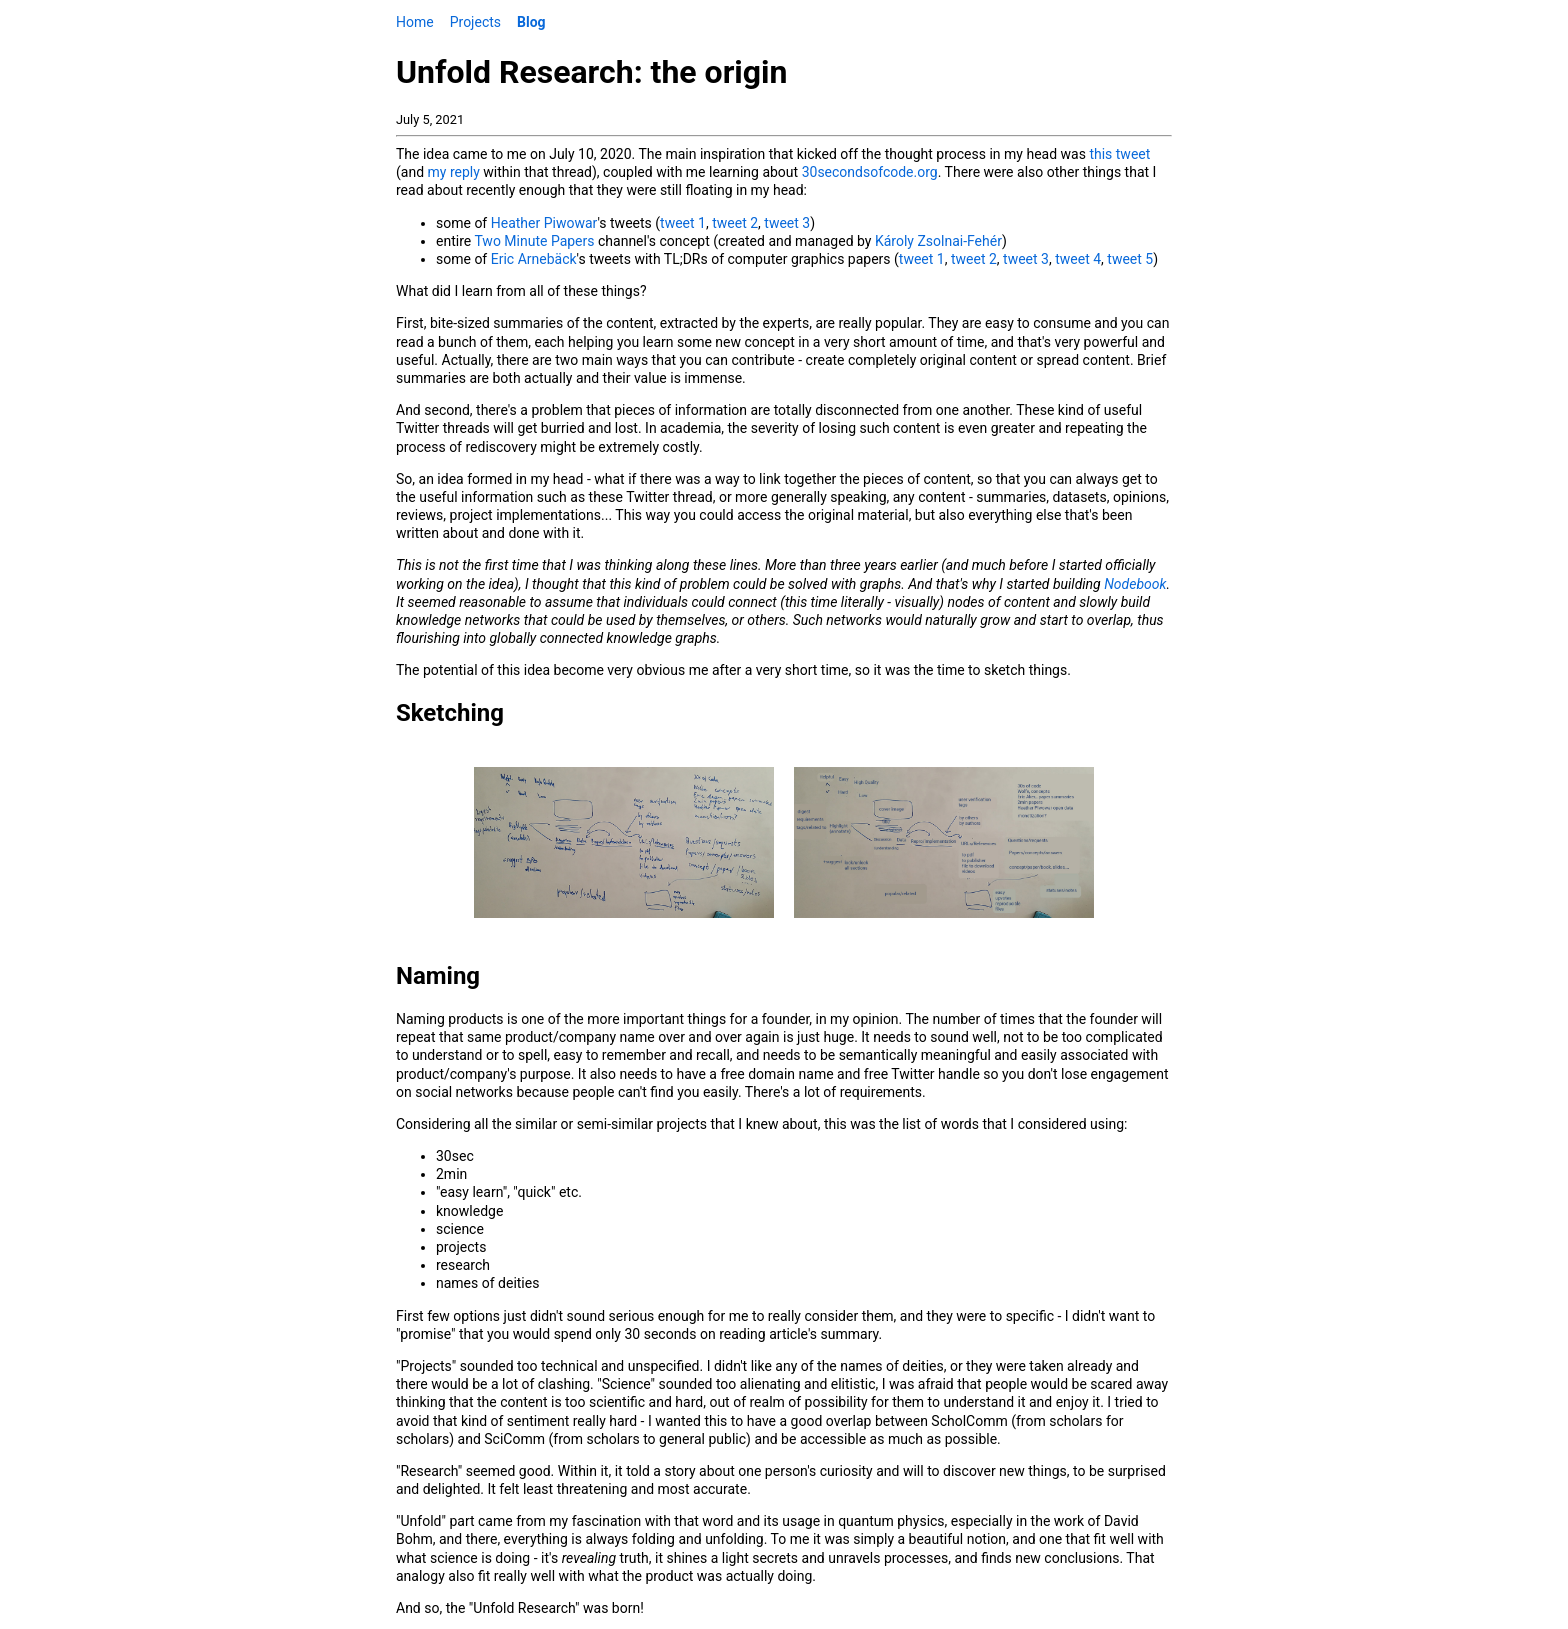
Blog (531, 22)
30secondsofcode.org (870, 172)
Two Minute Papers (534, 241)
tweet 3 (787, 223)
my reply (454, 172)
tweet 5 (1130, 259)
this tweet (1119, 154)
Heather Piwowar (544, 223)
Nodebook (1135, 584)
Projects (475, 22)
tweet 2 (735, 223)
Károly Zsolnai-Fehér (938, 241)
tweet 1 (683, 223)
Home (415, 22)
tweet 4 (1078, 259)
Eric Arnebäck (534, 259)
